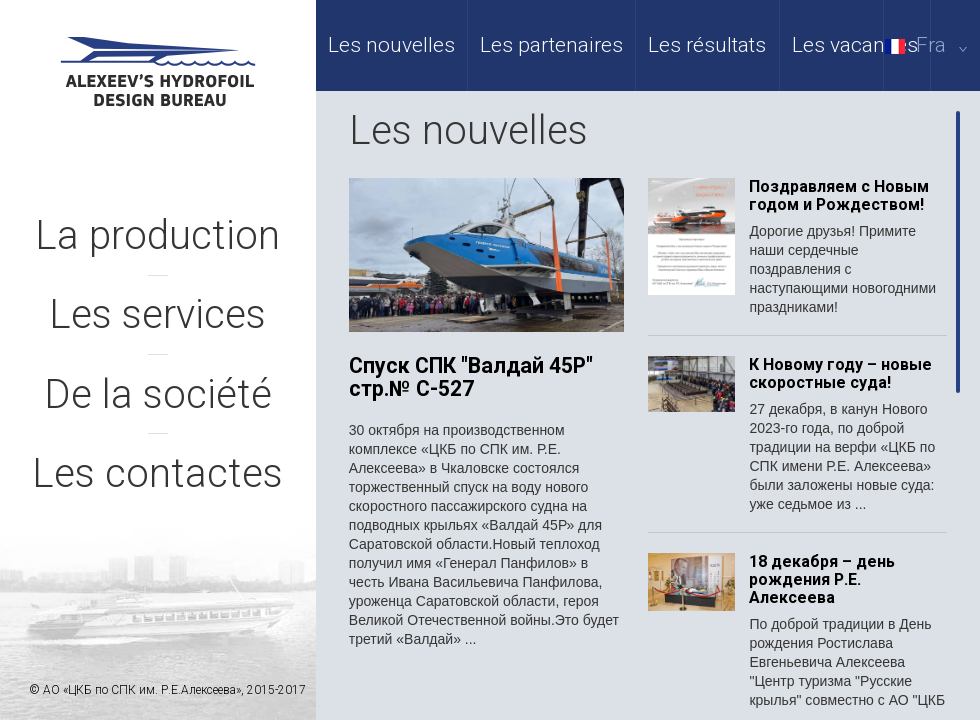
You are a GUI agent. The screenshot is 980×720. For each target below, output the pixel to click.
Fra (930, 45)
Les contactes (157, 473)
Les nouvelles (391, 45)
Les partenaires (551, 45)
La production (157, 235)
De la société (158, 394)
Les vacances (855, 45)
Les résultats (707, 45)
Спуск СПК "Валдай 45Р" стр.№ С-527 (471, 378)
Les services (157, 314)
